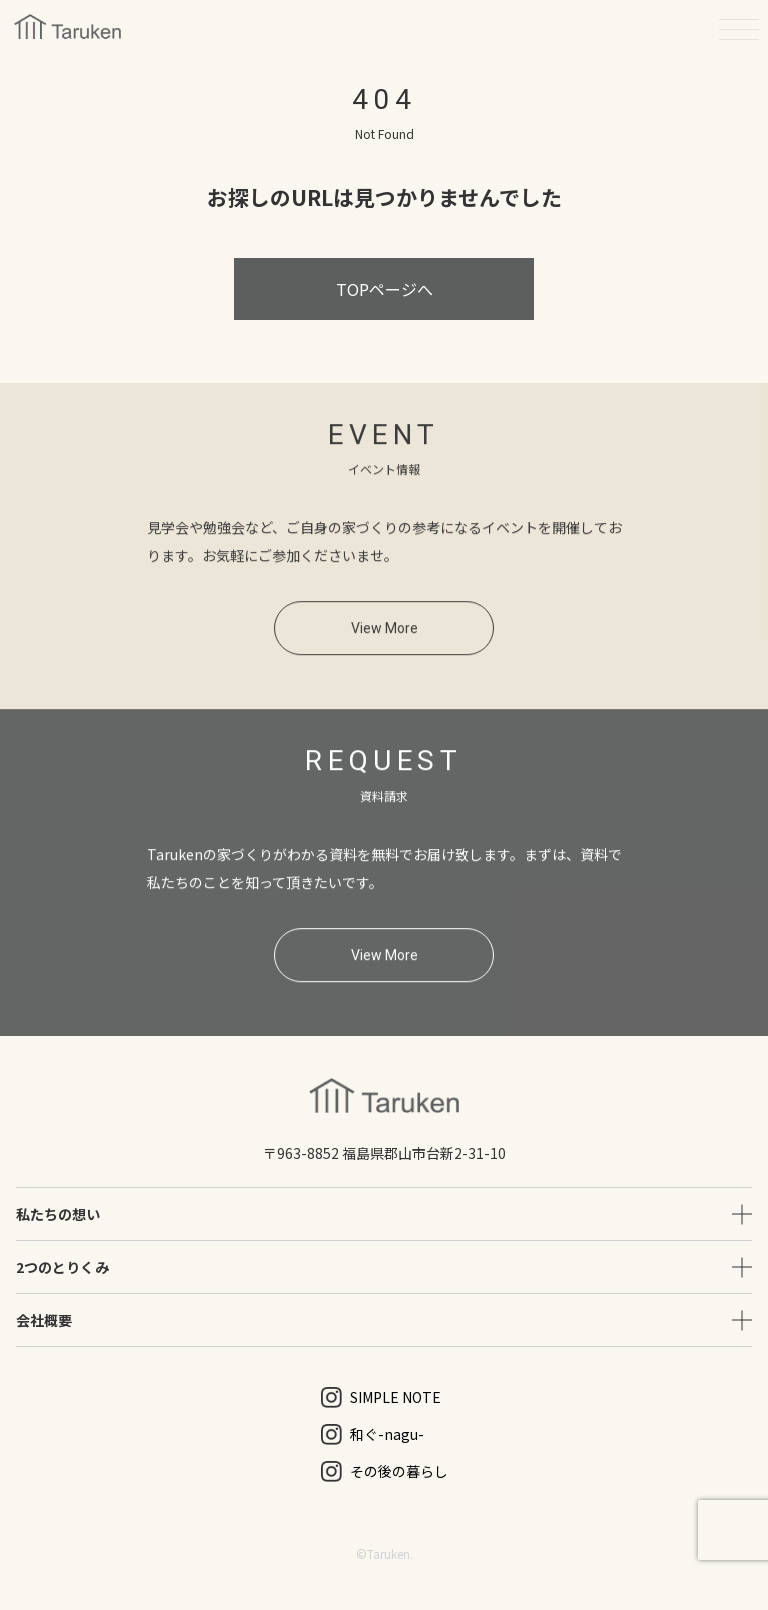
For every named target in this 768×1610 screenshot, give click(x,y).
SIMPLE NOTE (381, 1397)
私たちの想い (58, 1214)
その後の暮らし (384, 1471)
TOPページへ (384, 289)
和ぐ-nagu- (372, 1434)
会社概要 (44, 1320)
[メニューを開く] (739, 29)
